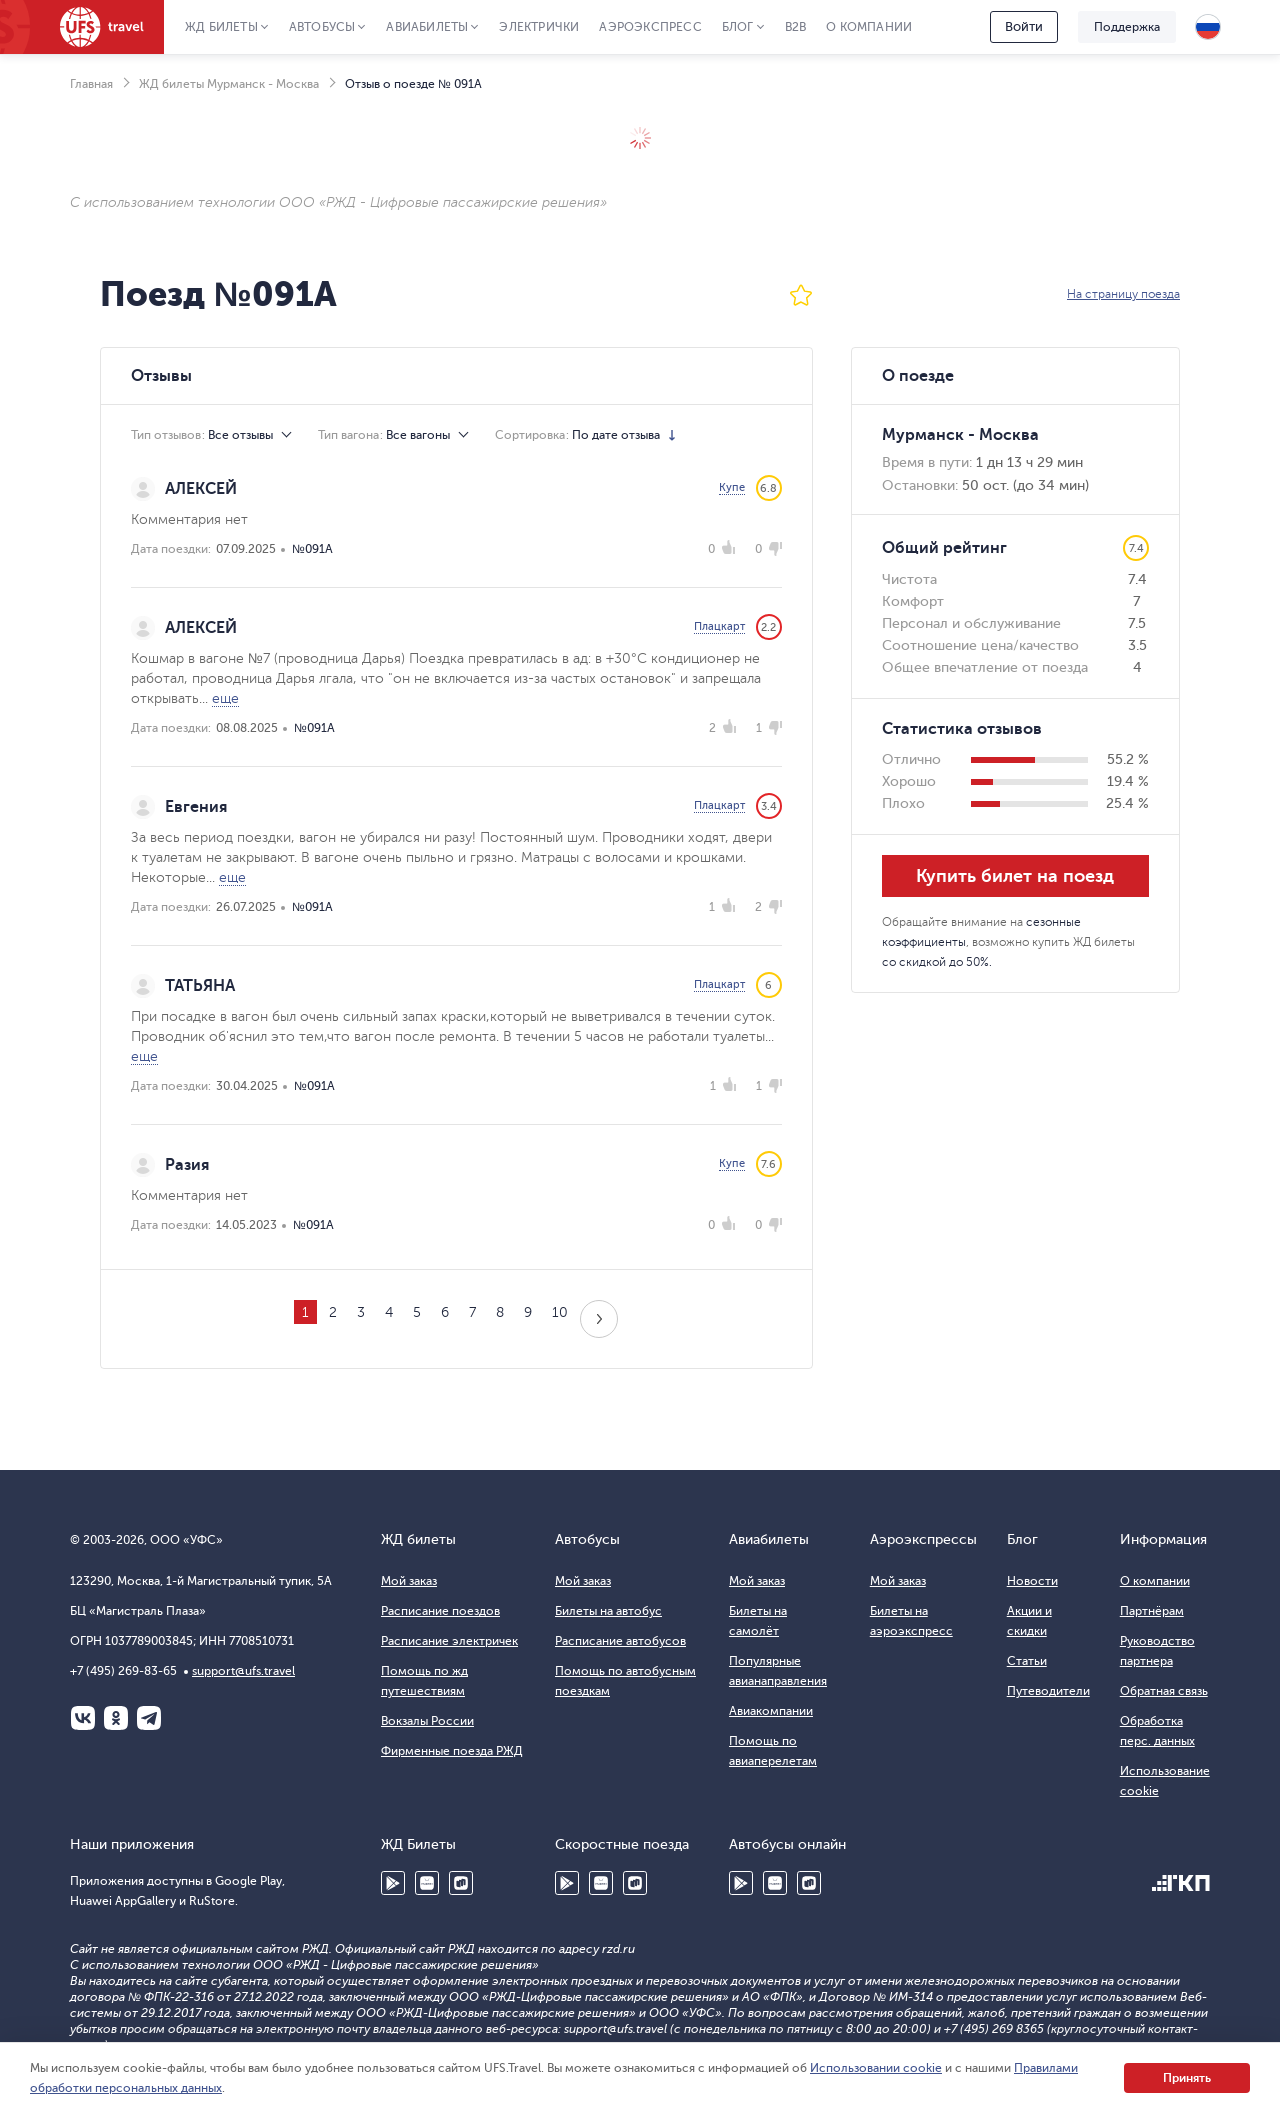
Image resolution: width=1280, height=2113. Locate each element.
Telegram (149, 1718)
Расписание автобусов (620, 1641)
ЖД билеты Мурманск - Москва (229, 84)
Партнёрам (1152, 1611)
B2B (796, 27)
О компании (869, 27)
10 (560, 1312)
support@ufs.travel (243, 1671)
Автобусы (322, 27)
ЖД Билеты (221, 27)
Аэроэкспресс (650, 27)
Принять (1187, 2078)
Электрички (539, 27)
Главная (91, 84)
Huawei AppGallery (427, 1883)
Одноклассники (116, 1718)
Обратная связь (1164, 1691)
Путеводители (1048, 1691)
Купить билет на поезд (1015, 876)
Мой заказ (409, 1581)
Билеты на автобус (608, 1611)
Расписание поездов (440, 1611)
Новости (1032, 1581)
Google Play (393, 1883)
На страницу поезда (1123, 294)
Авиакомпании (771, 1711)
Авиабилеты (427, 27)
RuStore (461, 1883)
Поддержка (1127, 27)
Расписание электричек (449, 1641)
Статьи (1027, 1661)
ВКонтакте (83, 1718)
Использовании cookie (876, 2068)
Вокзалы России (427, 1721)
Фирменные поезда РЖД (452, 1751)
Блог (738, 27)
